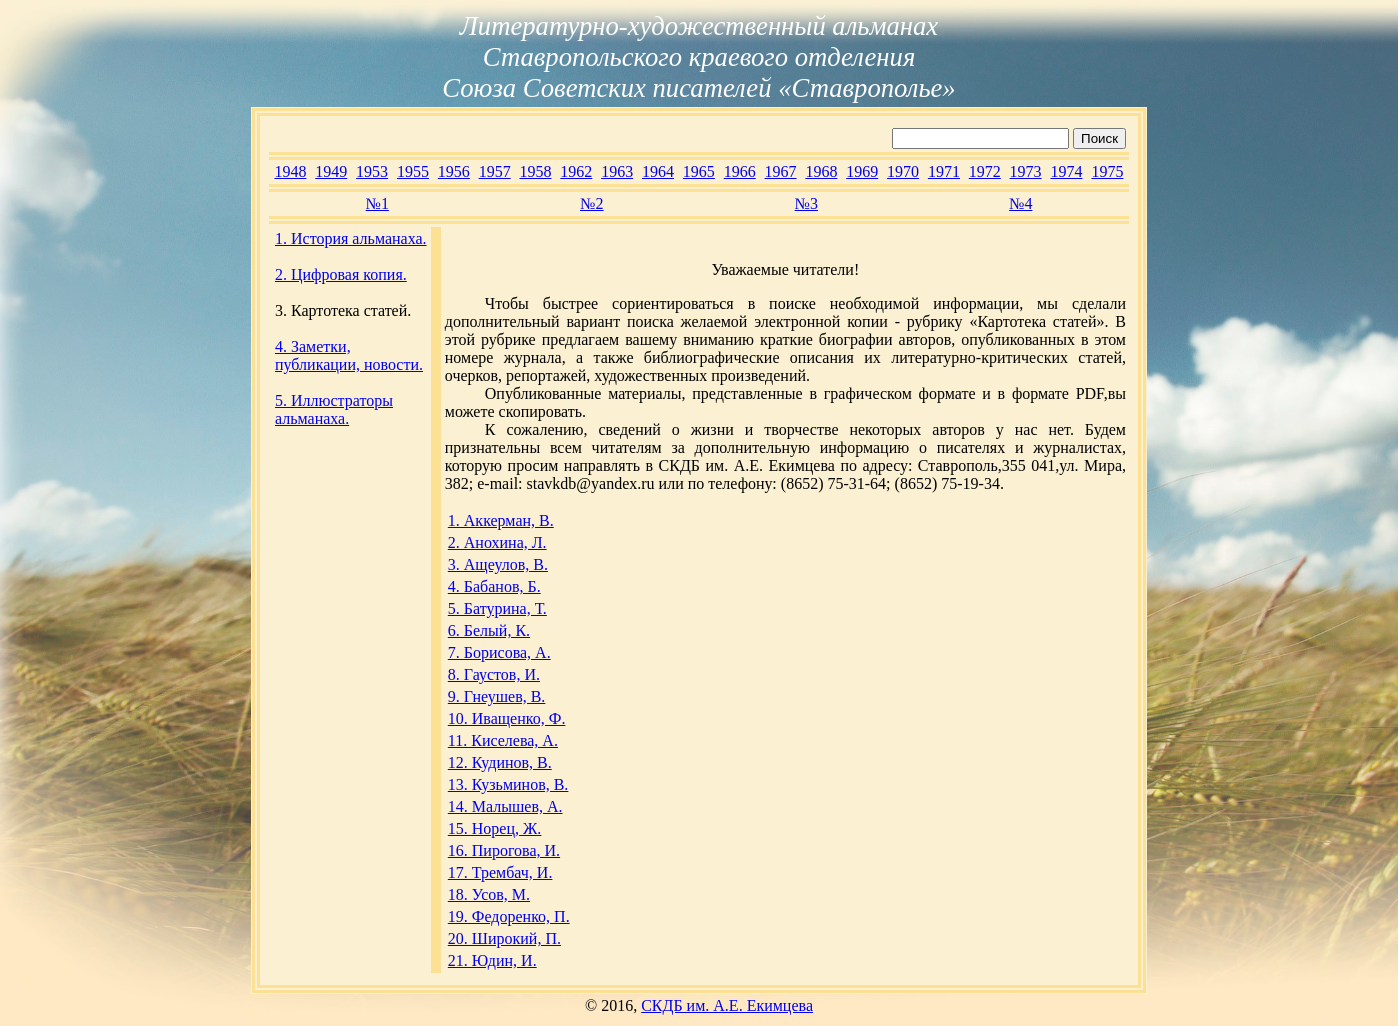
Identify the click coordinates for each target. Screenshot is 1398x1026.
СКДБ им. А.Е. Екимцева (727, 1005)
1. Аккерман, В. (501, 520)
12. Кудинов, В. (500, 762)
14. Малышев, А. (505, 806)
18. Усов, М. (489, 894)
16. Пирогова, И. (504, 850)
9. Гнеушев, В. (497, 696)
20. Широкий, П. (504, 938)
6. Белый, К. (489, 630)
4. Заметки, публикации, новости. (349, 355)
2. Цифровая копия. (341, 274)
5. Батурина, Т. (497, 608)
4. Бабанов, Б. (494, 586)
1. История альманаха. (351, 238)
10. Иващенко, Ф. (507, 718)
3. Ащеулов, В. (498, 564)
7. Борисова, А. (499, 652)
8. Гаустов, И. (494, 674)
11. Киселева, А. (503, 740)
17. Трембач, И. (500, 872)
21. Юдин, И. (492, 960)
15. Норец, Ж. (495, 828)
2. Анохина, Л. (497, 542)
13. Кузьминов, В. (508, 784)
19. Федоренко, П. (509, 916)
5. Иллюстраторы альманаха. (334, 409)
